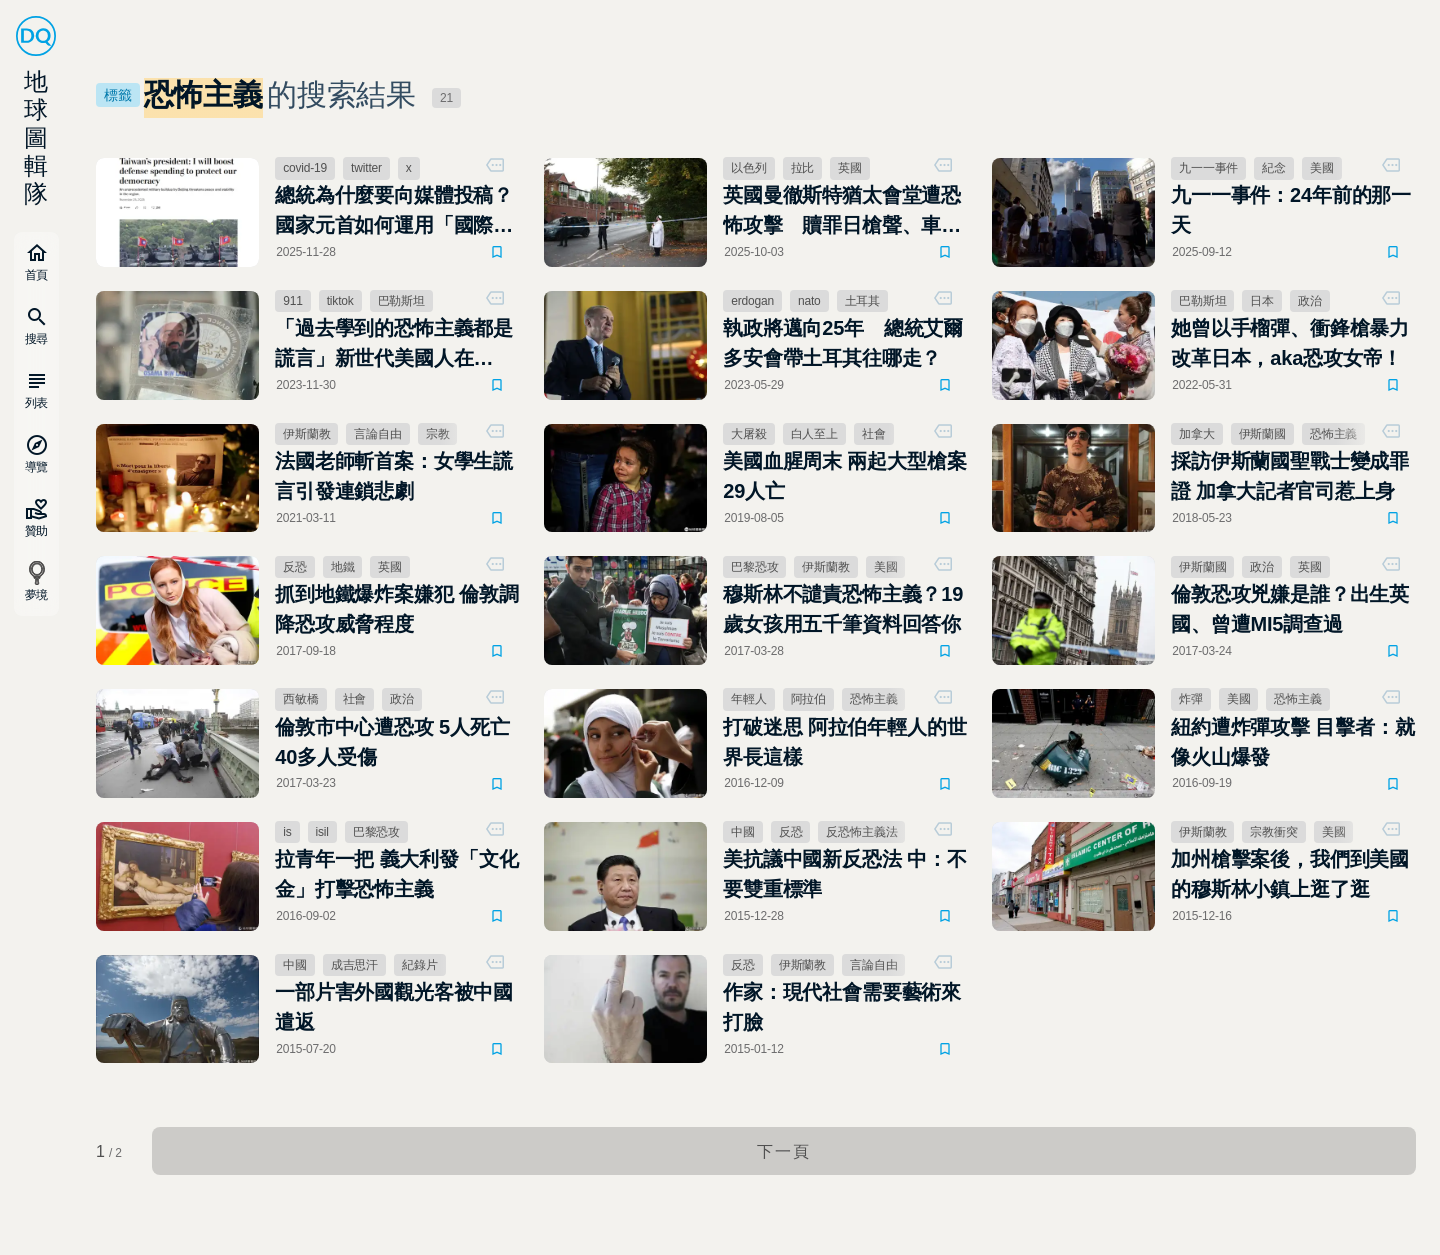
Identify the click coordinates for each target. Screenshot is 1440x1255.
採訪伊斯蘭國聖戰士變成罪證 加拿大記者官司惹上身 (1290, 476)
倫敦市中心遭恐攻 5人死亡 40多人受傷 (392, 742)
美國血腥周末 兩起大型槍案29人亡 (844, 476)
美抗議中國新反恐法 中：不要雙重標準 (844, 874)
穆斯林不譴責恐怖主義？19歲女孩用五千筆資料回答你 (843, 609)
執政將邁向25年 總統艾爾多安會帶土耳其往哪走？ (843, 343)
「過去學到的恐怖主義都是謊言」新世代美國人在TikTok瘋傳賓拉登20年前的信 (396, 345)
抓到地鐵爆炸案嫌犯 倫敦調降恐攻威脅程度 (396, 609)
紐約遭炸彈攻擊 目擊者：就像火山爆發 (1292, 742)
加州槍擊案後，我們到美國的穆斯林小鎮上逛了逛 (1290, 874)
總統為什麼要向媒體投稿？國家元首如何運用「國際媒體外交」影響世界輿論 (394, 212)
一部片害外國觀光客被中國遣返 (394, 1007)
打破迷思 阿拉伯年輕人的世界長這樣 (844, 742)
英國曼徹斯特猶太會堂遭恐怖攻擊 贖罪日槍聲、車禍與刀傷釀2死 (842, 212)
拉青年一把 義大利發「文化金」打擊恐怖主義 (396, 874)
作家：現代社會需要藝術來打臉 (842, 1007)
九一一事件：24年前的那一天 (1291, 210)
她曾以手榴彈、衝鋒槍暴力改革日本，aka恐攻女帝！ (1290, 343)
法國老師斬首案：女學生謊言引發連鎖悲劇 (394, 476)
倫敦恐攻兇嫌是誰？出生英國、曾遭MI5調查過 (1290, 609)
